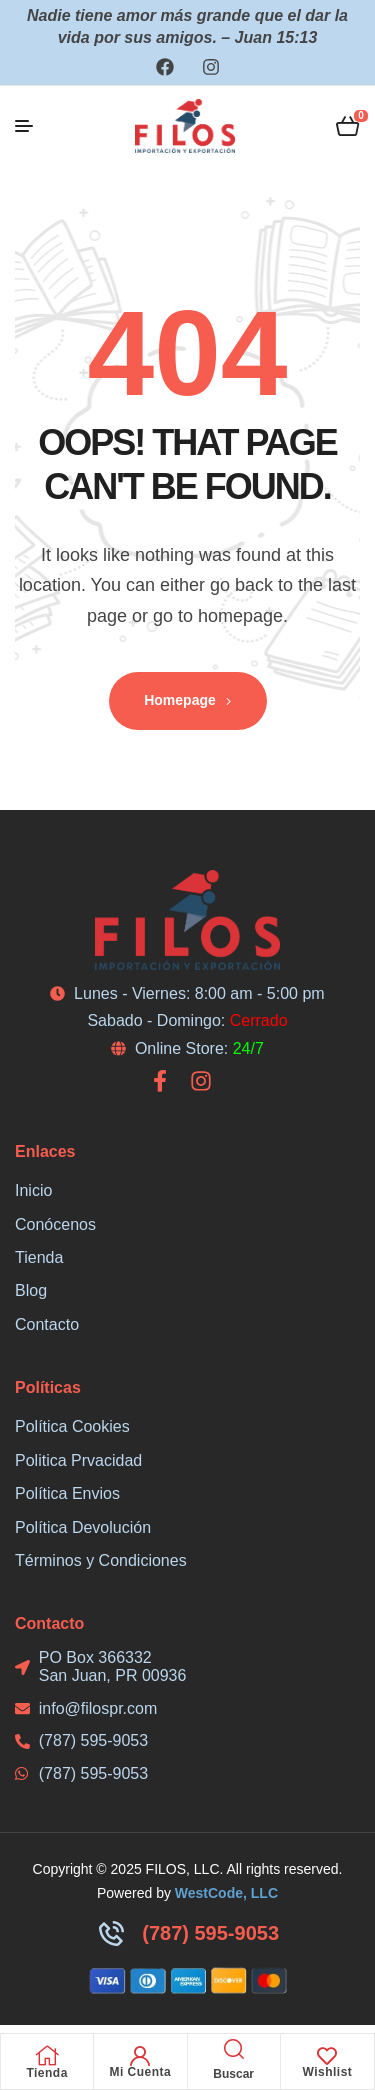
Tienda (46, 2073)
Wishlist (327, 2072)
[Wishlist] (327, 2056)
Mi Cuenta (140, 2072)
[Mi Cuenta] (140, 2056)
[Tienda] (47, 2055)
